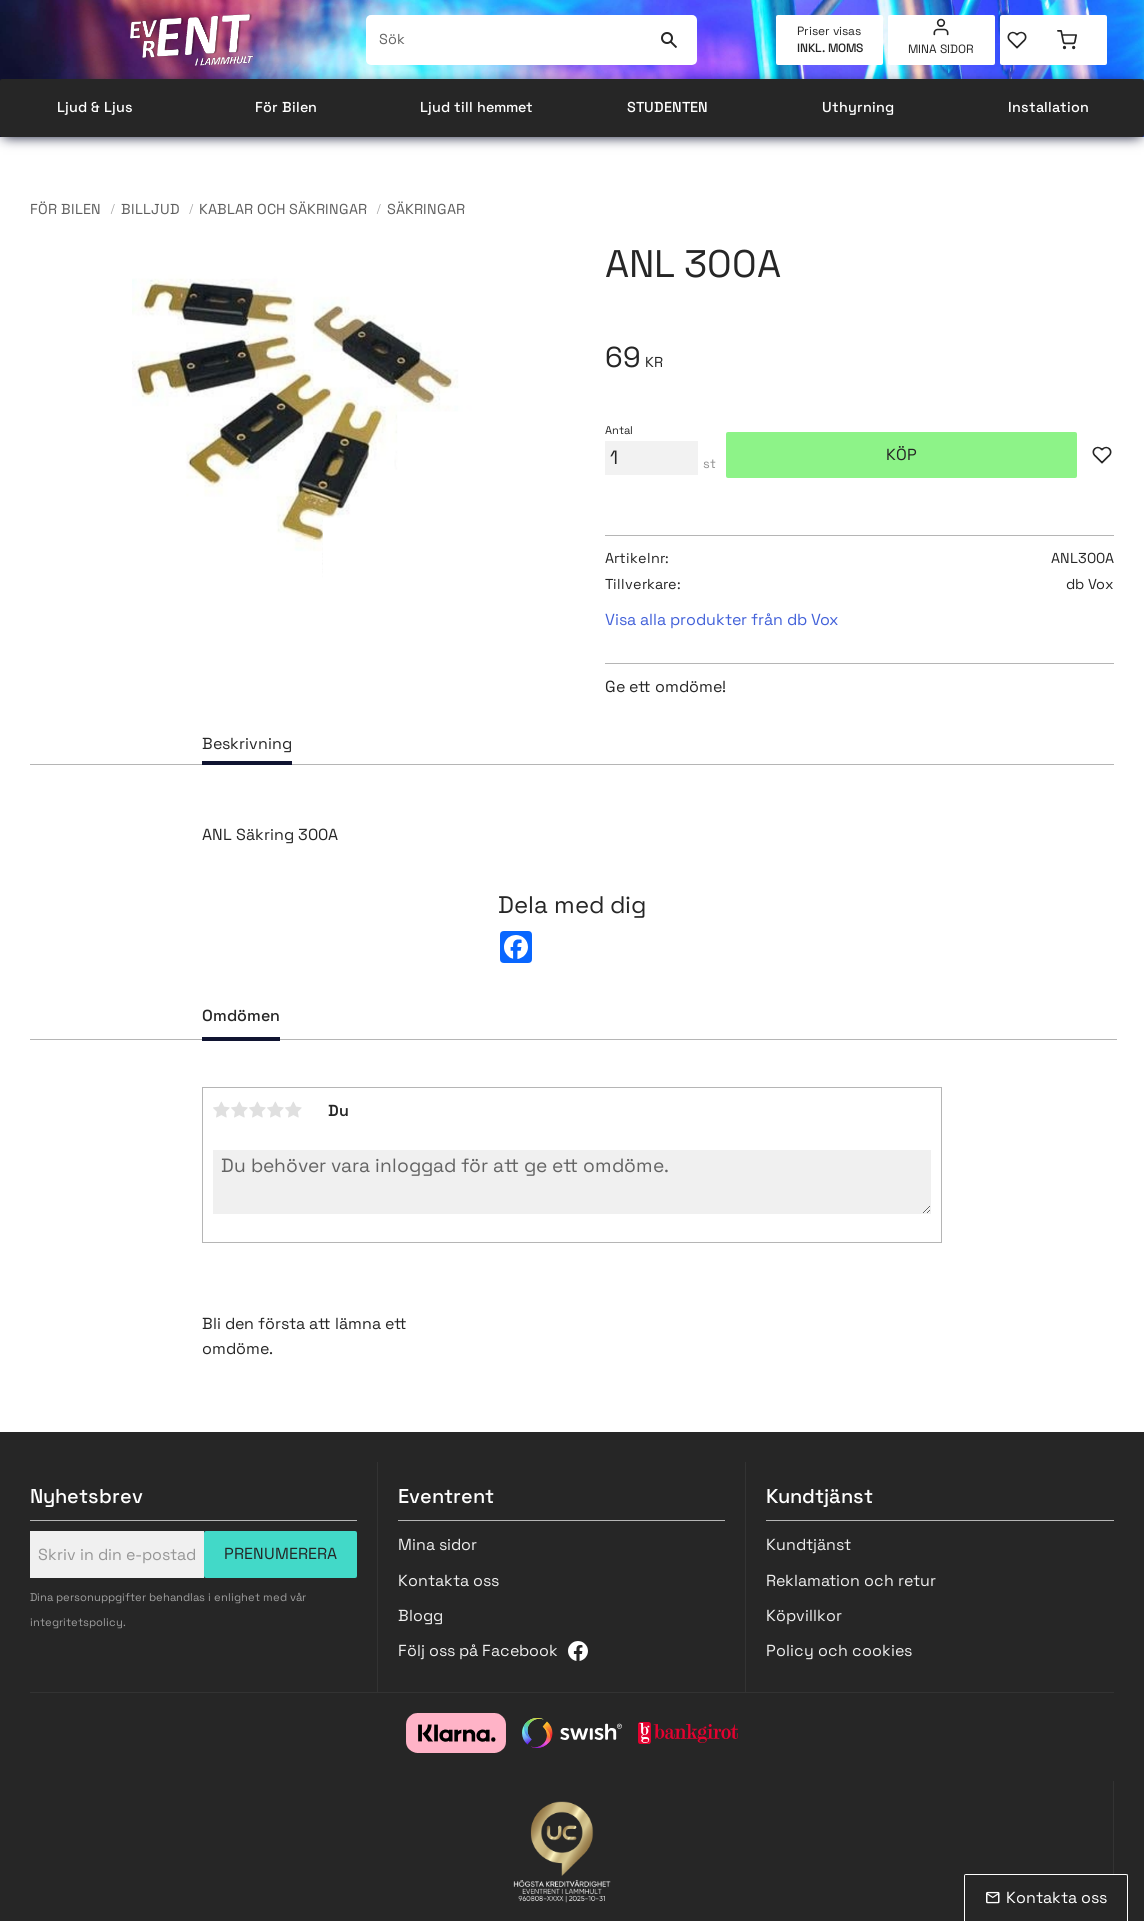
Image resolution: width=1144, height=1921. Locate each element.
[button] (1026, 40)
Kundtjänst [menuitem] (808, 1544)
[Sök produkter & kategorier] (509, 40)
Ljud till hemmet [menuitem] (476, 107)
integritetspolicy (76, 1622)
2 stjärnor (240, 1110)
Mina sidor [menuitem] (941, 49)
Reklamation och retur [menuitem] (851, 1580)
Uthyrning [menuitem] (858, 107)
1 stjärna (222, 1110)
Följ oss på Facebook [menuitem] (478, 1650)
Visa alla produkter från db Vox (721, 619)
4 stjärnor (276, 1110)
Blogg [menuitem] (420, 1615)
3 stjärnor (258, 1110)
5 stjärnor (294, 1110)
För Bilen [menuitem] (286, 107)
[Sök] (669, 40)
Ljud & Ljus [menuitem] (95, 107)
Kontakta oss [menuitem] (448, 1580)
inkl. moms (830, 48)
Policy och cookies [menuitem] (839, 1650)
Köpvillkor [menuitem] (804, 1615)
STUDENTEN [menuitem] (667, 107)
